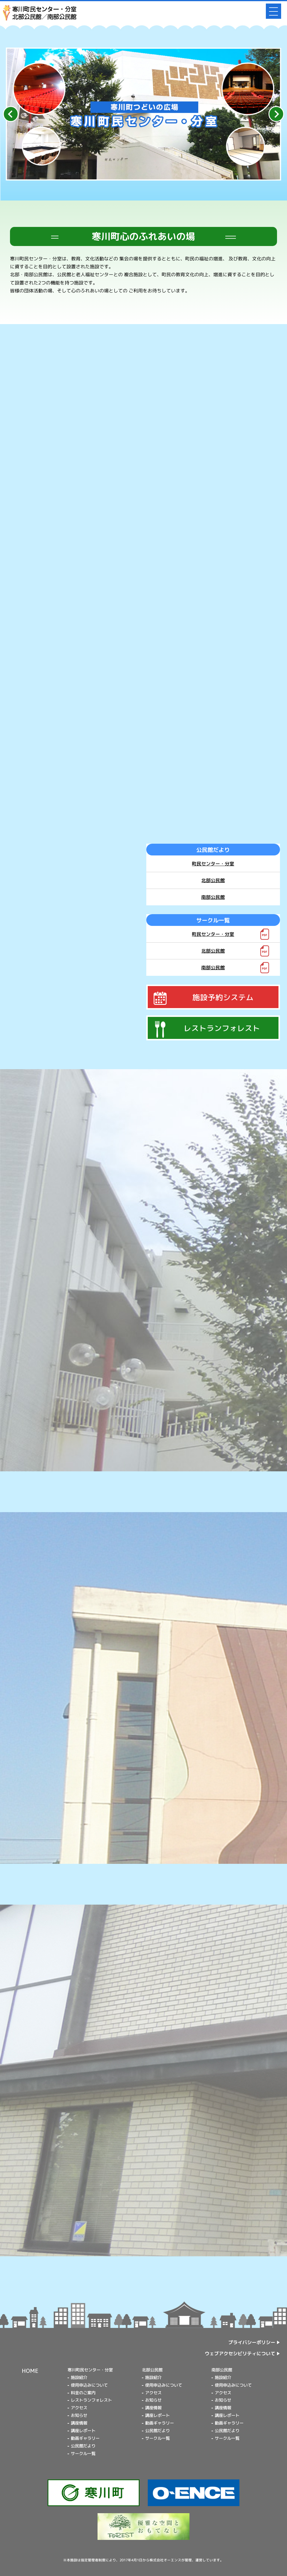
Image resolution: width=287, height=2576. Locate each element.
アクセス (79, 2408)
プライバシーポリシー (252, 2342)
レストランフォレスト (91, 2400)
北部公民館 (213, 880)
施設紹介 (79, 2377)
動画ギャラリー (85, 2438)
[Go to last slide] (11, 114)
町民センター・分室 (213, 863)
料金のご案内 (83, 2392)
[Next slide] (276, 114)
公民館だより (83, 2446)
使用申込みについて (89, 2385)
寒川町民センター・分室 (90, 2370)
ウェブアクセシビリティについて (240, 2353)
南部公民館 (213, 897)
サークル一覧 (83, 2454)
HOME (30, 2371)
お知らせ (79, 2415)
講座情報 (79, 2423)
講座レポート (83, 2431)
